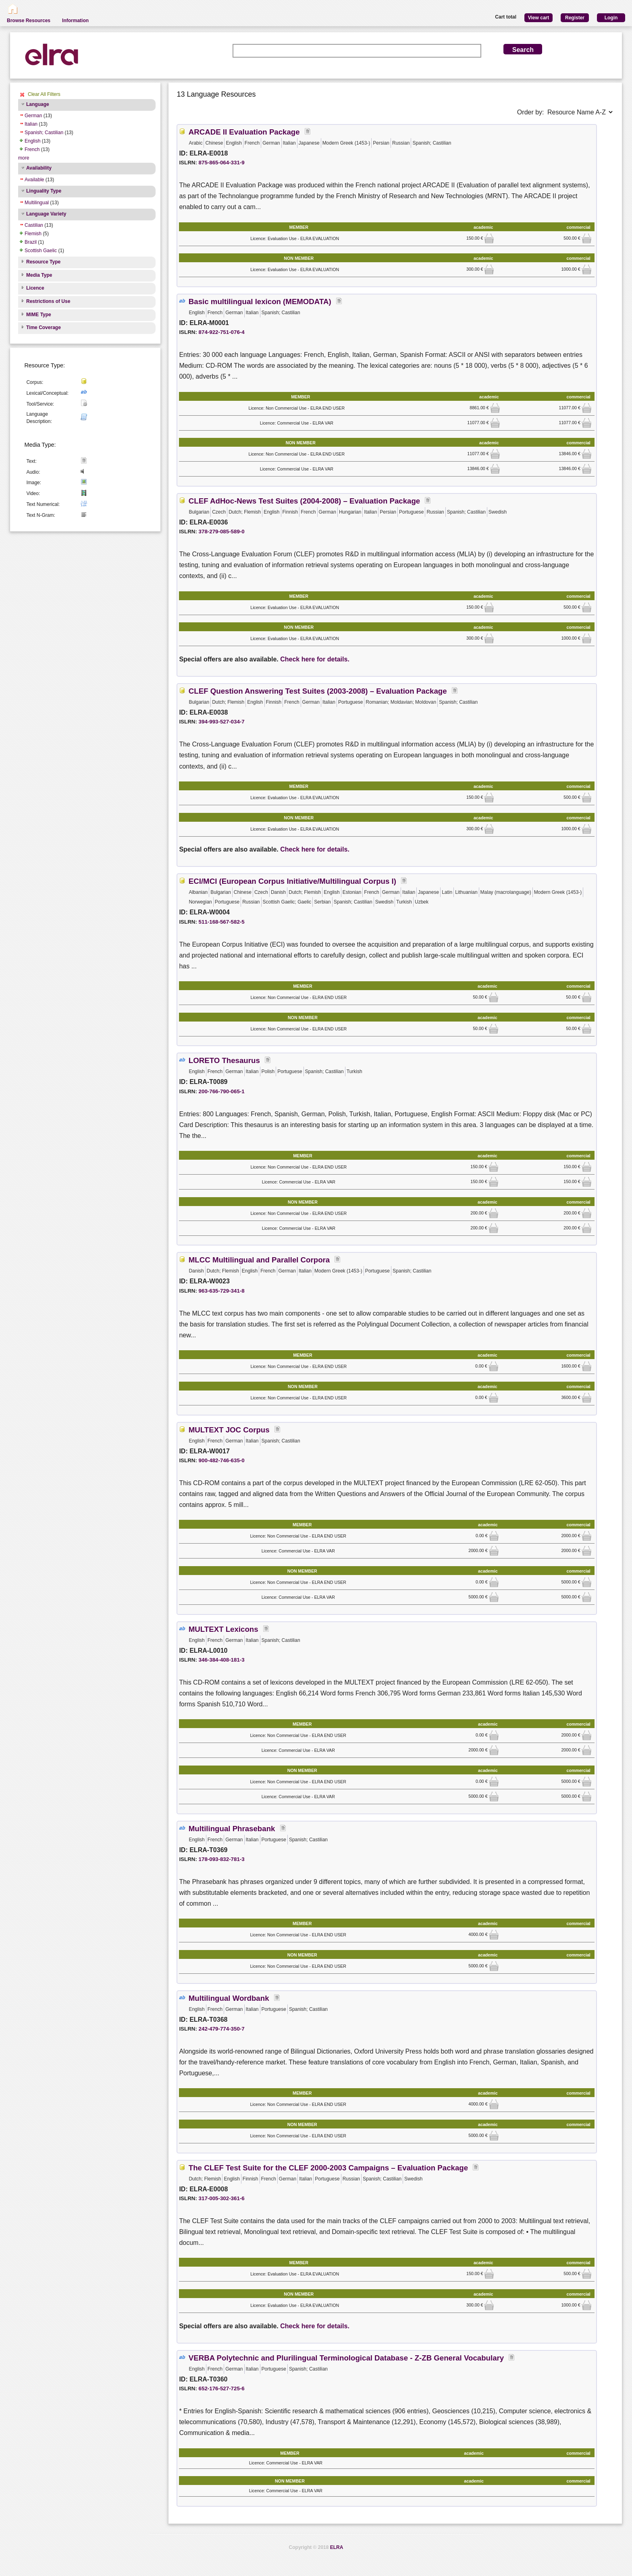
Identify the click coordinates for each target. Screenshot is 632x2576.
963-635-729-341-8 (222, 1291)
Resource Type (43, 262)
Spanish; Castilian (44, 132)
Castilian (34, 225)
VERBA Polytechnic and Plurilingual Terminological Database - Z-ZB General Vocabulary (346, 2358)
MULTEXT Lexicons (223, 1629)
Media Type (39, 275)
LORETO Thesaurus (224, 1060)
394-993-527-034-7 (222, 722)
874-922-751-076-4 (222, 332)
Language (37, 104)
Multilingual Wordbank (229, 1998)
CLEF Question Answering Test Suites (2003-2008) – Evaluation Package (318, 691)
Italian (31, 124)
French (32, 149)
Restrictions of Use (48, 301)
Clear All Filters (44, 94)
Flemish (33, 233)
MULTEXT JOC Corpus (229, 1430)
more (23, 158)
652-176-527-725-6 (222, 2388)
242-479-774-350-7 (222, 2029)
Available (34, 179)
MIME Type (38, 314)
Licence (35, 288)
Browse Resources (28, 20)
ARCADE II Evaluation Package (244, 132)
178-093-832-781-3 (222, 1859)
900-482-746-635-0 (222, 1460)
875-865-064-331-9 (222, 163)
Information (75, 20)
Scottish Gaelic (41, 250)
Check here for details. (314, 659)
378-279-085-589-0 (222, 531)
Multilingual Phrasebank (232, 1828)
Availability (39, 168)
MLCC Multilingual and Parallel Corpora (259, 1260)
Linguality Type (43, 191)
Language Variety (46, 214)
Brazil (31, 242)
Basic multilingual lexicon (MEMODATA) (260, 301)
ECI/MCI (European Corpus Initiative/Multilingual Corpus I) (292, 881)
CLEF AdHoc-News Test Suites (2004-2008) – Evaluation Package (304, 501)
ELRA (336, 2547)
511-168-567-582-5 (222, 922)
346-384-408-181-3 (222, 1660)
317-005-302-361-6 (222, 2198)
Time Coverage (43, 327)
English (32, 141)
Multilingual (37, 202)
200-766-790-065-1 (222, 1091)
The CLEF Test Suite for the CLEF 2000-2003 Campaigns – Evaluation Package (328, 2168)
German (33, 115)
